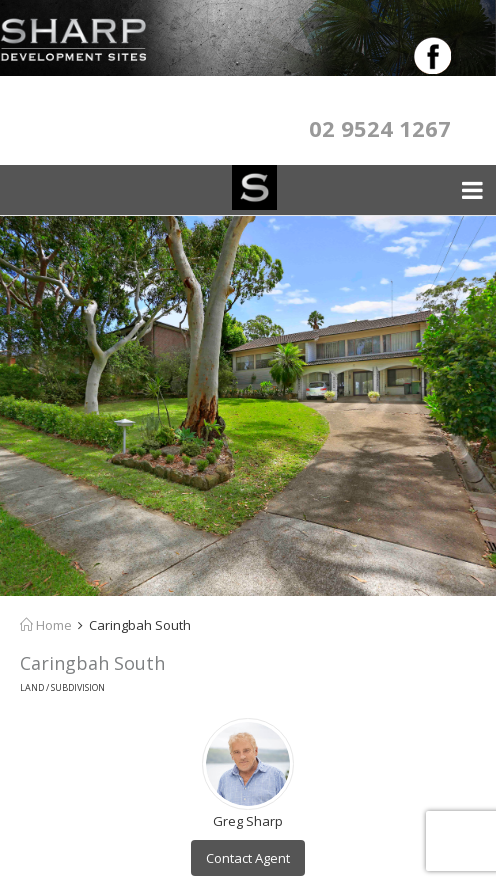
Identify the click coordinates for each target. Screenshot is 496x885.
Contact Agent (248, 858)
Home (46, 625)
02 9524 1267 (380, 128)
